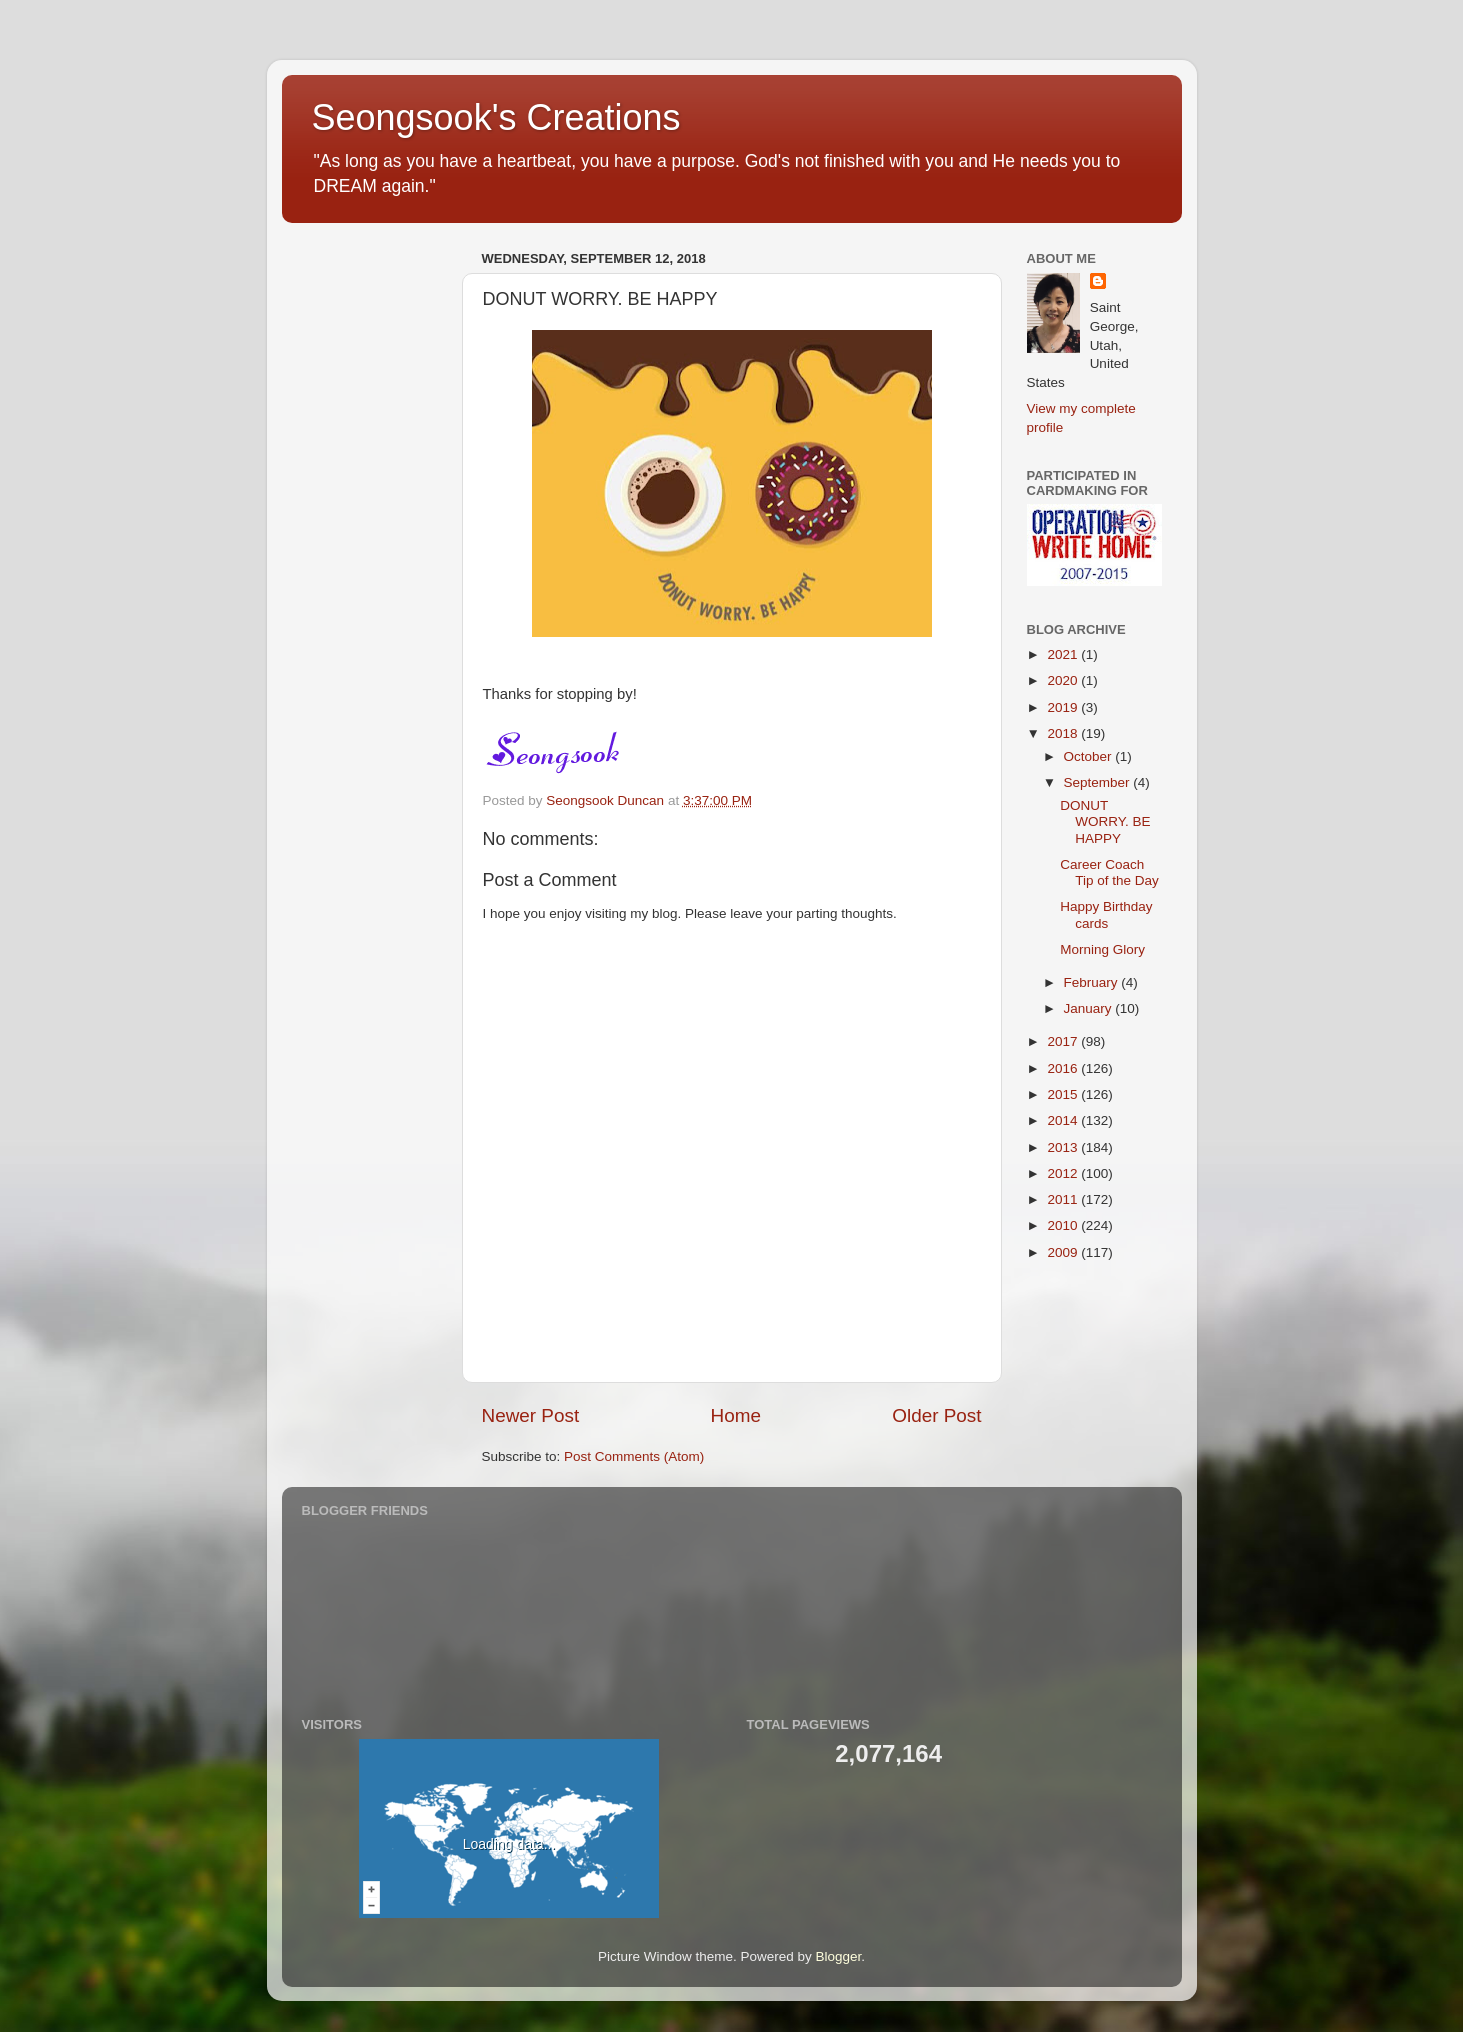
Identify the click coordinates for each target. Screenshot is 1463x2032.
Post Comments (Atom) (634, 1456)
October (1090, 756)
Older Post (936, 1415)
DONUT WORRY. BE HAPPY (1105, 821)
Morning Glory (1102, 949)
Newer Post (531, 1415)
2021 (1064, 654)
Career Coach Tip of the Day (1109, 872)
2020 (1064, 680)
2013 (1064, 1147)
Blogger (839, 1956)
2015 (1064, 1094)
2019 (1064, 707)
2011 (1064, 1199)
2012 (1064, 1173)
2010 (1064, 1225)
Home (736, 1415)
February (1093, 982)
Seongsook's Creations (496, 117)
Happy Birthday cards (1106, 914)
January (1090, 1008)
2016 (1064, 1068)
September (1099, 782)
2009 (1064, 1252)
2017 (1064, 1041)
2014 (1064, 1120)
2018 (1064, 733)
